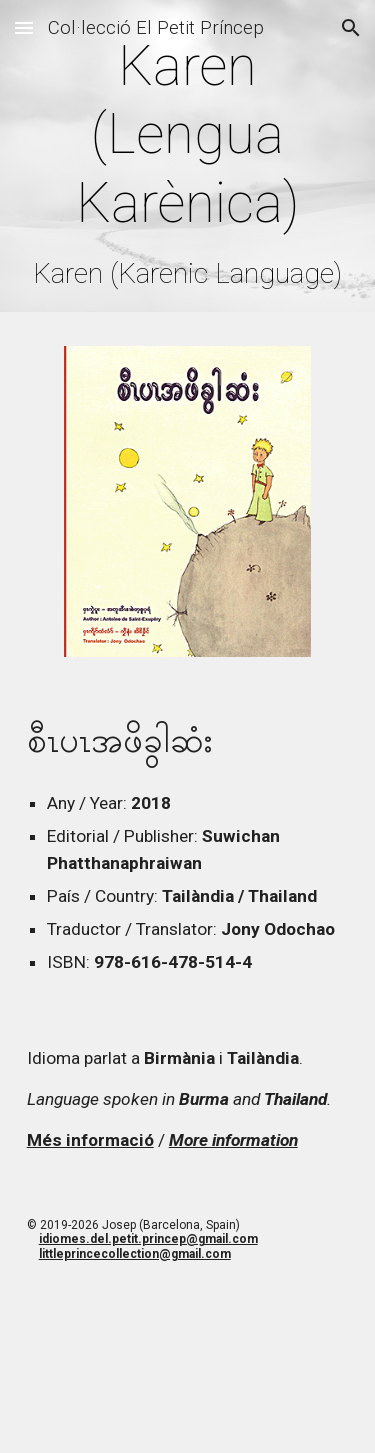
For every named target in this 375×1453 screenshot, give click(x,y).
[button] (24, 27)
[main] (188, 161)
